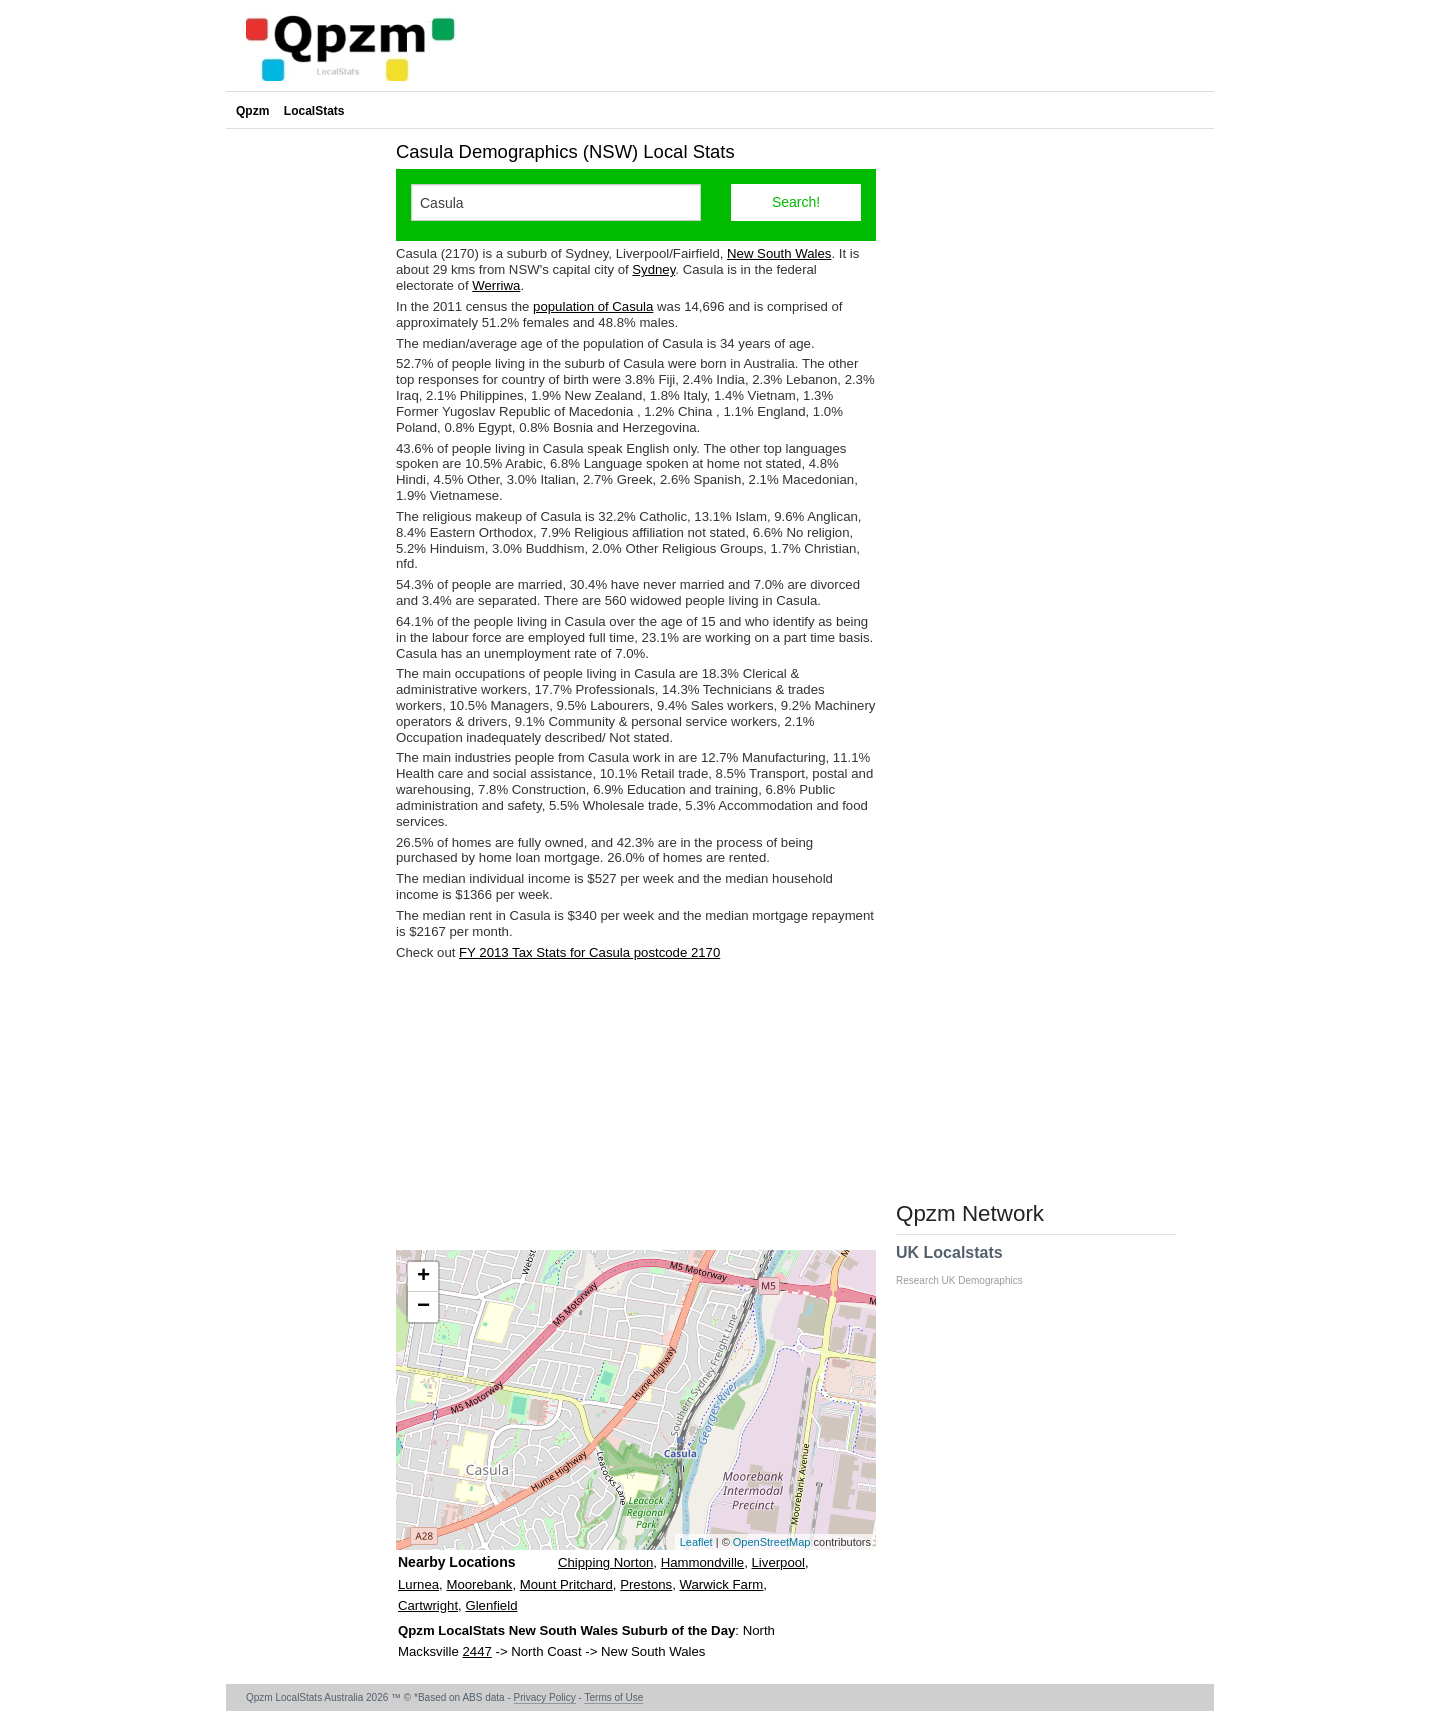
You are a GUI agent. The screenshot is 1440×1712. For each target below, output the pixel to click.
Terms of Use (613, 1697)
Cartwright (428, 1605)
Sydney (653, 269)
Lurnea (418, 1584)
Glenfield (491, 1605)
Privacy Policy (545, 1697)
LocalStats (314, 111)
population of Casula (593, 306)
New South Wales (779, 253)
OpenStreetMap (772, 1542)
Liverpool (779, 1562)
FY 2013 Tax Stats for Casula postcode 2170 (589, 952)
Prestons (646, 1584)
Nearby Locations (456, 1562)
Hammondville (703, 1562)
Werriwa (496, 285)
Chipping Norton (605, 1562)
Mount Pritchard (566, 1584)
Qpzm (252, 111)
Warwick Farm (722, 1584)
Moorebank (479, 1584)
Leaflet (696, 1542)
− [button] (423, 1307)
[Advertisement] (636, 1105)
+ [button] (423, 1277)
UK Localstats (969, 1265)
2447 (476, 1651)
